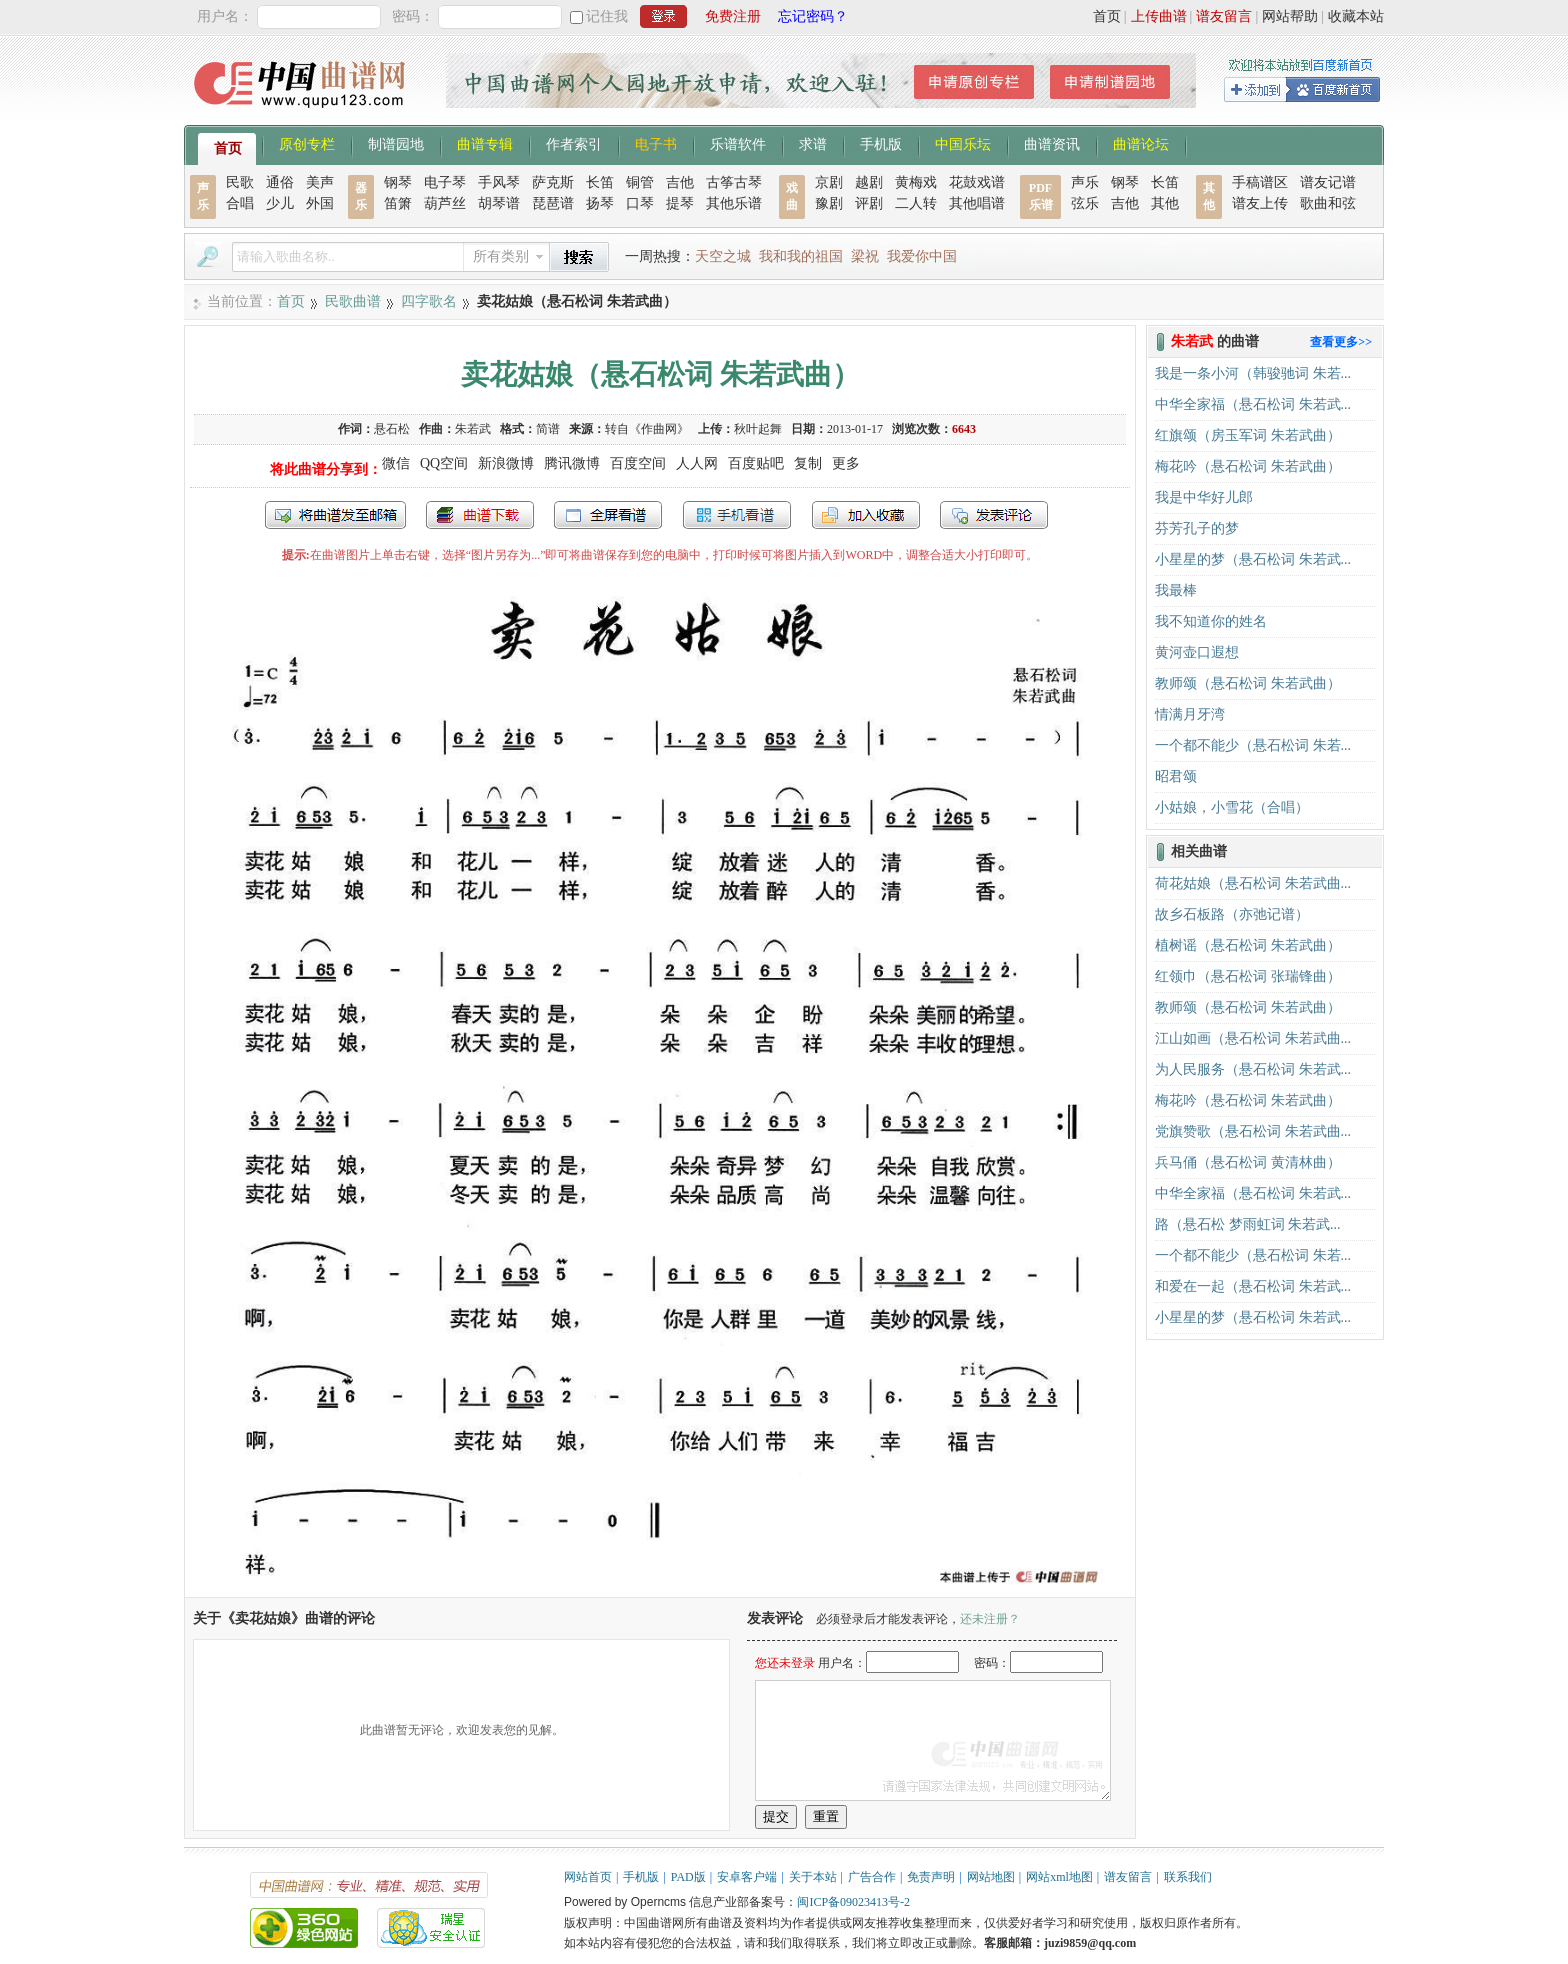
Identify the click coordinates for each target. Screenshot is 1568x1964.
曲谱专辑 (485, 143)
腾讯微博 (572, 463)
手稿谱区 (1260, 182)
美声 (320, 182)
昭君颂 (1176, 776)
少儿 (280, 203)
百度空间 (638, 463)
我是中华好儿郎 (1204, 497)
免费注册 (733, 16)
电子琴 (445, 182)
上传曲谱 (1159, 16)
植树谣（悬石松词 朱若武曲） (1248, 945)
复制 (808, 463)
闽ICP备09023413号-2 (853, 1902)
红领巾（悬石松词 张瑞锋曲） (1248, 976)
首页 (1107, 16)
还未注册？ (990, 1619)
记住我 (607, 16)
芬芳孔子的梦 (1197, 528)
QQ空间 (444, 463)
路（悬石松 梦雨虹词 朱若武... (1248, 1224)
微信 (396, 463)
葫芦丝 (445, 203)
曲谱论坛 (1141, 143)
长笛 (600, 182)
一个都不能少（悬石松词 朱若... (1253, 745)
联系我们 (1188, 1877)
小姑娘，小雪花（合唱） (1232, 807)
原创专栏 (307, 143)
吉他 (680, 182)
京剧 (829, 182)
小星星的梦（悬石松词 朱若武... (1253, 559)
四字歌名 (429, 301)
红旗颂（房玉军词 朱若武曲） (1248, 435)
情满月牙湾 (1190, 714)
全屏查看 (608, 515)
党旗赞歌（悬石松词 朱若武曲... (1253, 1131)
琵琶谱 (553, 203)
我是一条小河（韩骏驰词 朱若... (1253, 373)
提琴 (680, 203)
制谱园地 (396, 143)
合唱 (240, 203)
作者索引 (574, 143)
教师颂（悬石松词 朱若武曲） (1248, 683)
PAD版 (688, 1877)
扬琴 (600, 203)
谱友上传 (1260, 203)
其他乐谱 (734, 203)
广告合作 (872, 1877)
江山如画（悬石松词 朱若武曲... (1253, 1038)
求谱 (813, 143)
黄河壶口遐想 (1197, 652)
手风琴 (499, 182)
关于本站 (813, 1877)
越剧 (869, 182)
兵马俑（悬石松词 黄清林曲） (1248, 1162)
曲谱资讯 (1052, 143)
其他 (1165, 203)
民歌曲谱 (353, 301)
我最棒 (1176, 590)
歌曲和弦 (1328, 203)
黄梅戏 (916, 182)
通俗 (280, 182)
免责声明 (931, 1877)
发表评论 (994, 515)
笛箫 (398, 203)
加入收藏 (866, 515)
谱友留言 (1224, 16)
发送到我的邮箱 (335, 515)
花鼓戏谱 (977, 182)
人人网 (697, 463)
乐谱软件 (738, 143)
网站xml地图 (1059, 1877)
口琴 (640, 203)
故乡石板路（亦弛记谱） (1232, 914)
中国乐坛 (963, 143)
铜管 (640, 182)
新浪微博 (506, 463)
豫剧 (829, 203)
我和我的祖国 (801, 256)
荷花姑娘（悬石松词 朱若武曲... (1253, 883)
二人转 (916, 203)
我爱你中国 (922, 256)
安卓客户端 (747, 1877)
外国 (320, 203)
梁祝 (865, 256)
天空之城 (723, 256)
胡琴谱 (499, 203)
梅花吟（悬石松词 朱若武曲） (1248, 466)
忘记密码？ (813, 16)
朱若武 (473, 429)
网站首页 (588, 1877)
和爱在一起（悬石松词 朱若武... (1253, 1286)
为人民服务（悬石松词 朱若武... (1253, 1069)
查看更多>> (1341, 342)
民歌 (240, 182)
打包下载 (480, 515)
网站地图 (991, 1877)
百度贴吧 (756, 463)
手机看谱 (737, 515)
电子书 (656, 143)
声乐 (1085, 182)
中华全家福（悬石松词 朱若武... (1253, 404)
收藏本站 (1356, 16)
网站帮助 (1290, 16)
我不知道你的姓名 (1211, 621)
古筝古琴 (734, 182)
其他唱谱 (977, 203)
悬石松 (392, 429)
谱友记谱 (1328, 182)
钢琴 (398, 182)
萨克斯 (553, 182)
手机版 (881, 143)
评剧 (869, 203)
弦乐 (1085, 203)
